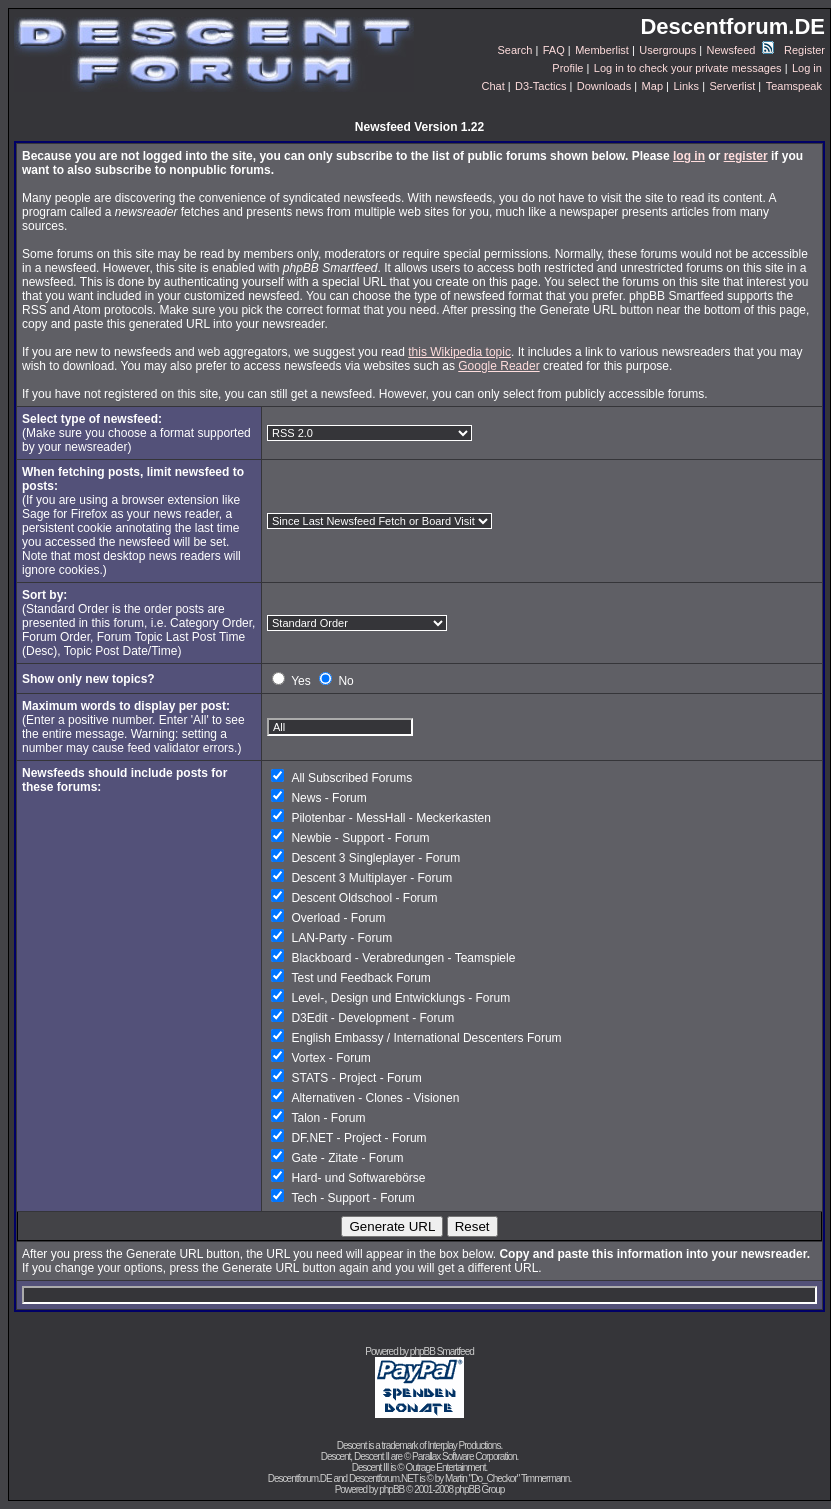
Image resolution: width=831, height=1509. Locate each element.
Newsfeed (740, 50)
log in (689, 156)
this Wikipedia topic (459, 352)
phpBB (391, 1489)
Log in (807, 68)
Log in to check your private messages (688, 68)
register (746, 156)
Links (686, 86)
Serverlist (732, 86)
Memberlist (602, 50)
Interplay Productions (463, 1445)
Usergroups (667, 50)
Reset (472, 1226)
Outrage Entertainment (445, 1467)
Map (652, 86)
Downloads (604, 86)
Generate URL (392, 1226)
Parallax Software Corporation (464, 1456)
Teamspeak (794, 86)
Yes (301, 681)
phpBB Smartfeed (442, 1351)
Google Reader (498, 366)
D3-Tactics (540, 86)
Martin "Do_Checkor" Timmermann (507, 1478)
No (345, 681)
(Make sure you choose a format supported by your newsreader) (136, 433)
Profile (567, 68)
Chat (492, 86)
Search (515, 50)
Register (804, 50)
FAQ (554, 50)
